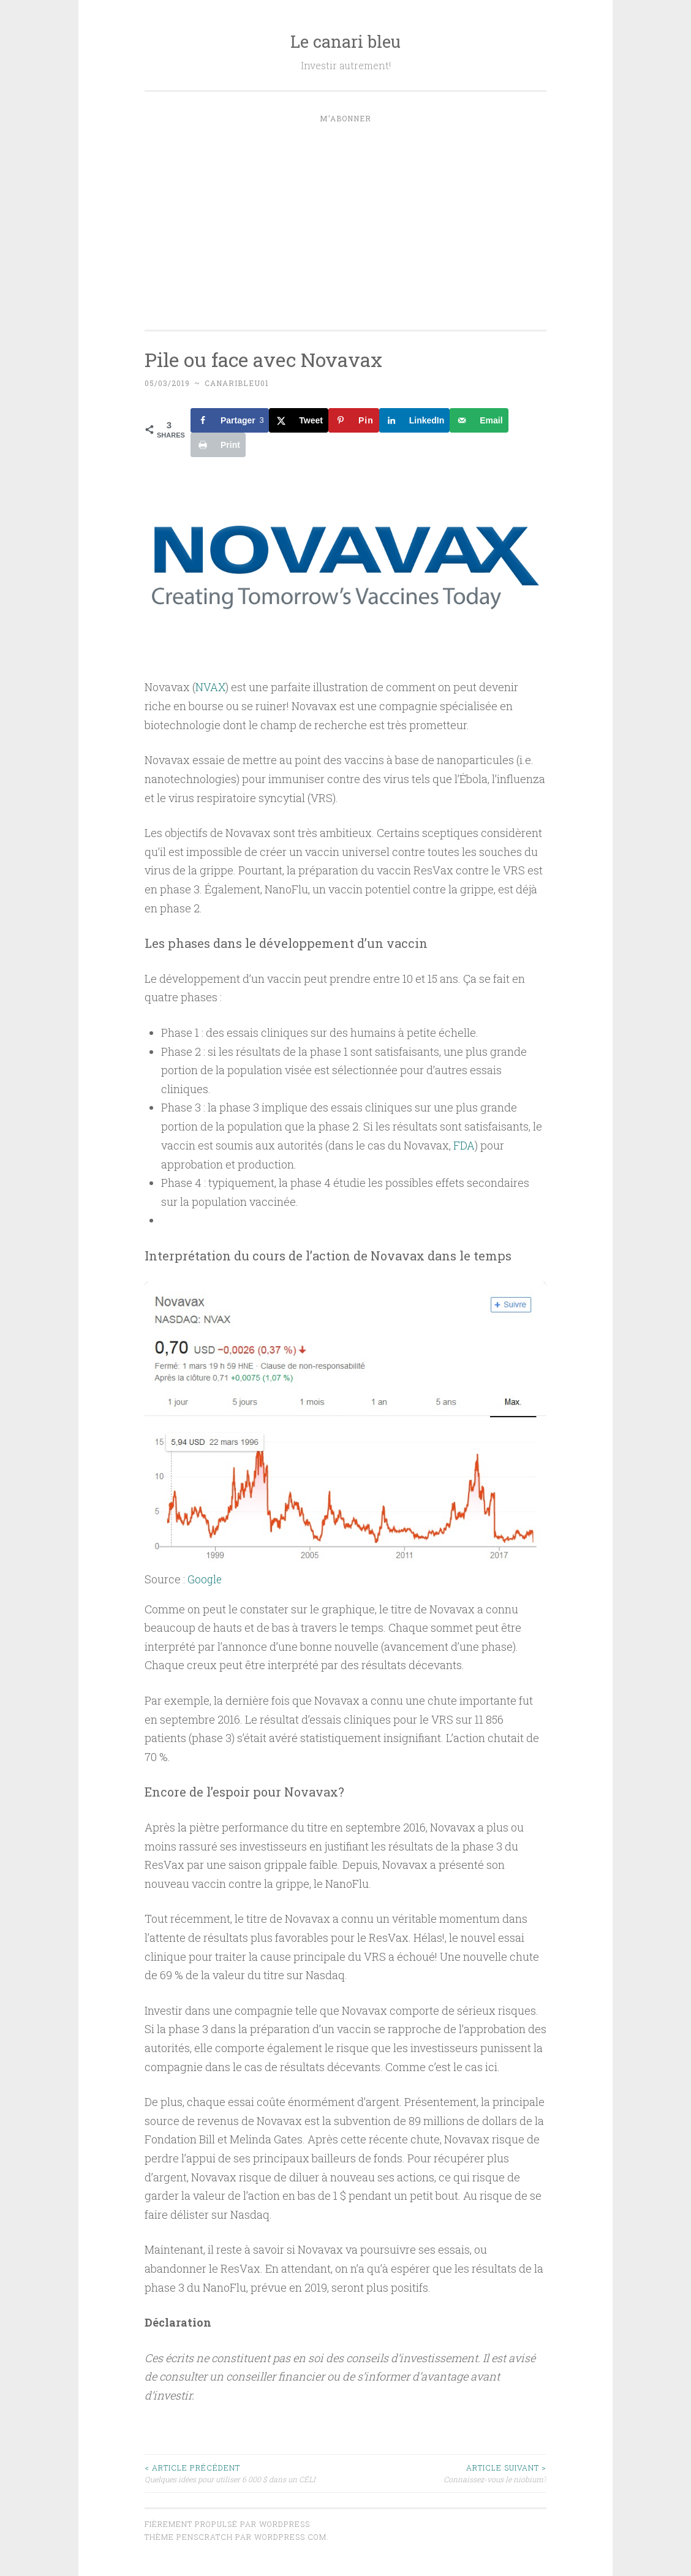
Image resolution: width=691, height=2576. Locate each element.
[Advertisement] (345, 223)
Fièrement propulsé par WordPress (227, 2523)
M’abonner (345, 118)
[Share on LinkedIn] (414, 420)
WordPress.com (290, 2535)
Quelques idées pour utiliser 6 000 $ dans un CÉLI (245, 2472)
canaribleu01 (237, 383)
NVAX (210, 687)
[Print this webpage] (218, 445)
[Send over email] (479, 420)
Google (205, 1578)
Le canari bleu (345, 41)
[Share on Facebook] (230, 420)
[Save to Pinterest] (353, 420)
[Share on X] (298, 420)
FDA (464, 1144)
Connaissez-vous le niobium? (446, 2472)
